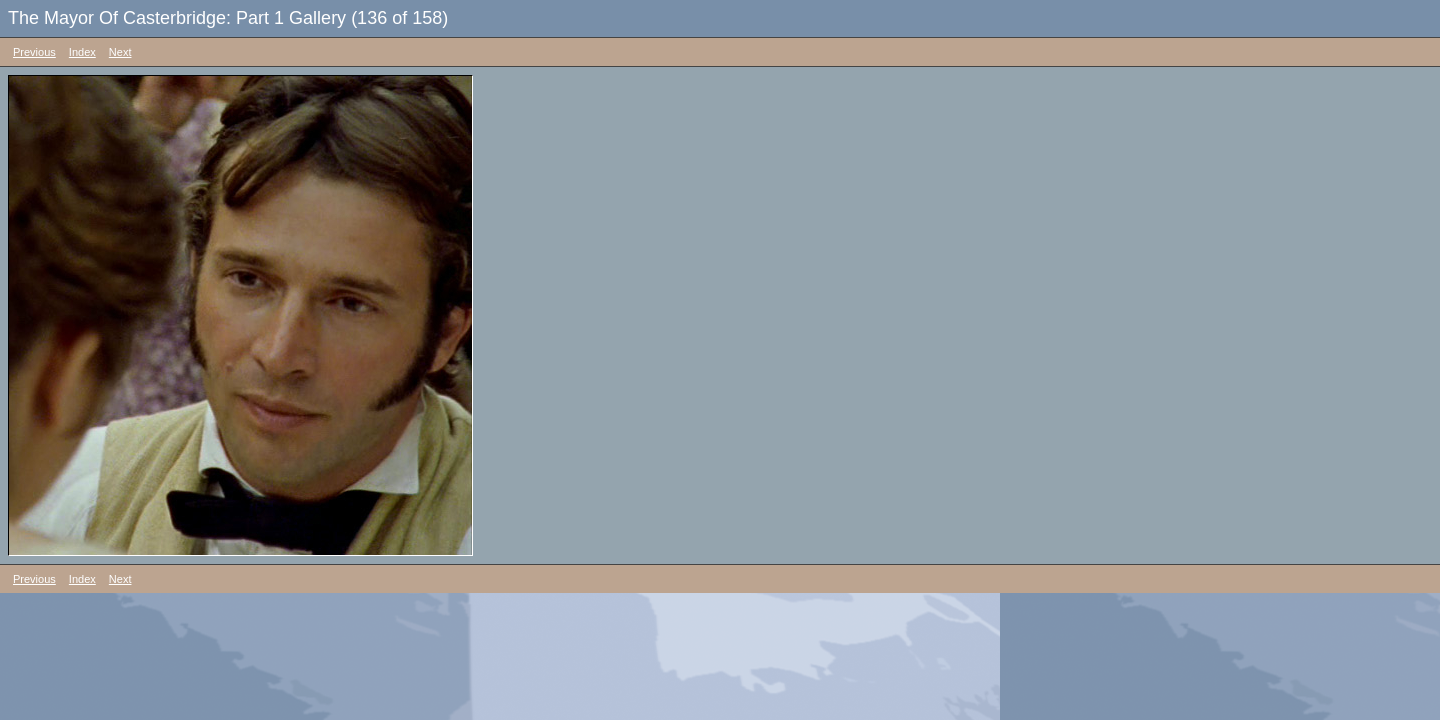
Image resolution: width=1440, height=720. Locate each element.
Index (82, 52)
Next (120, 52)
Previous (34, 52)
